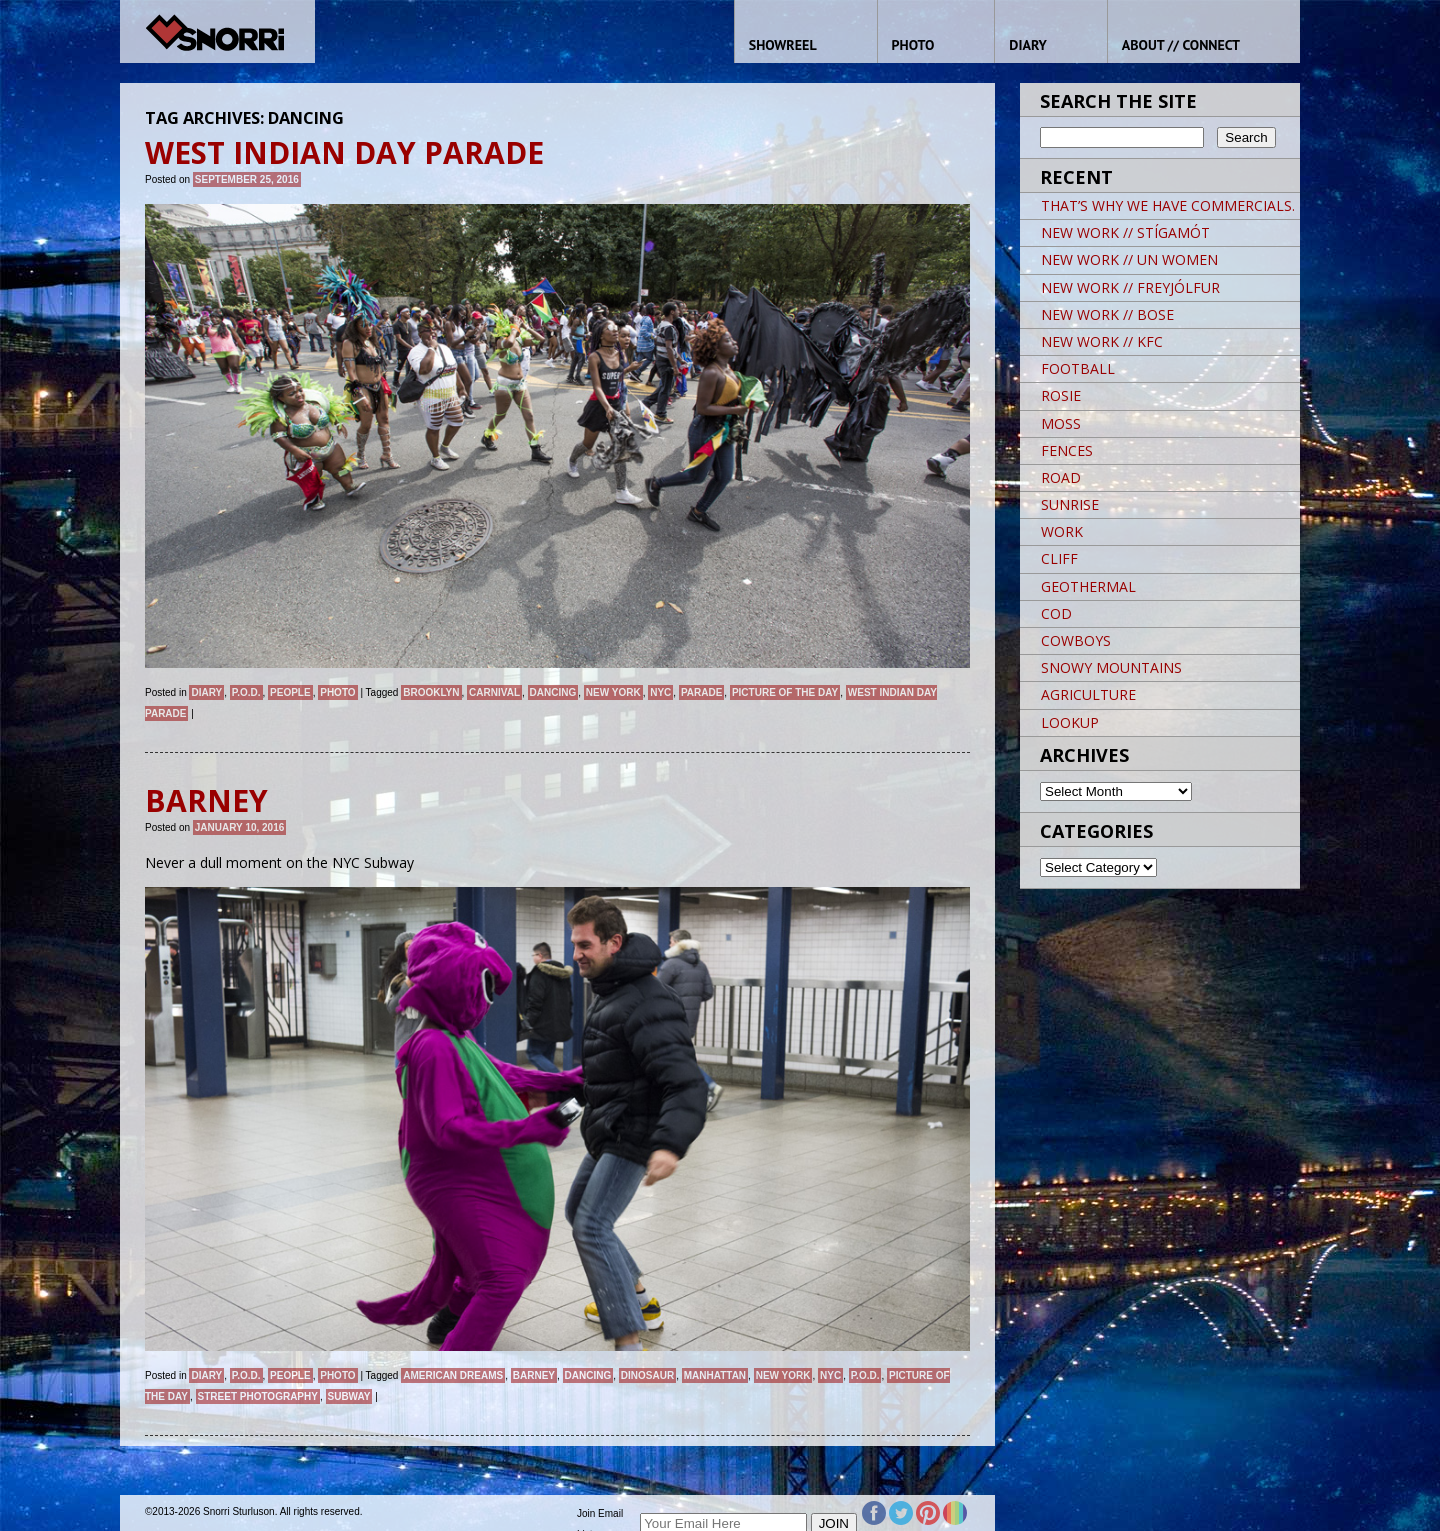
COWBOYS (1076, 640)
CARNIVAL (494, 692)
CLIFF (1059, 558)
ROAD (1061, 477)
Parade (701, 692)
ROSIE (1061, 395)
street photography (258, 1396)
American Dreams (453, 1375)
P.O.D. (246, 692)
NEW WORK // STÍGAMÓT (1125, 232)
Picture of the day (785, 692)
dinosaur (647, 1375)
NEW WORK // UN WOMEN (1129, 259)
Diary (206, 692)
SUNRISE (1070, 504)
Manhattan (715, 1375)
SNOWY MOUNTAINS (1111, 667)
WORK (1062, 531)
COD (1056, 613)
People (290, 692)
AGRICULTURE (1088, 694)
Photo (337, 692)
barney (534, 1375)
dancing (553, 692)
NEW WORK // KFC (1102, 341)
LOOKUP (1070, 722)
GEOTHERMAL (1088, 586)
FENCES (1067, 450)
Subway (349, 1396)
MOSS (1061, 423)
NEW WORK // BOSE (1107, 314)
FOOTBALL (1078, 368)
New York (613, 692)
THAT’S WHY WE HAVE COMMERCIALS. (1168, 205)
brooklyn (431, 692)
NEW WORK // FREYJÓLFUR (1130, 287)
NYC (660, 692)
